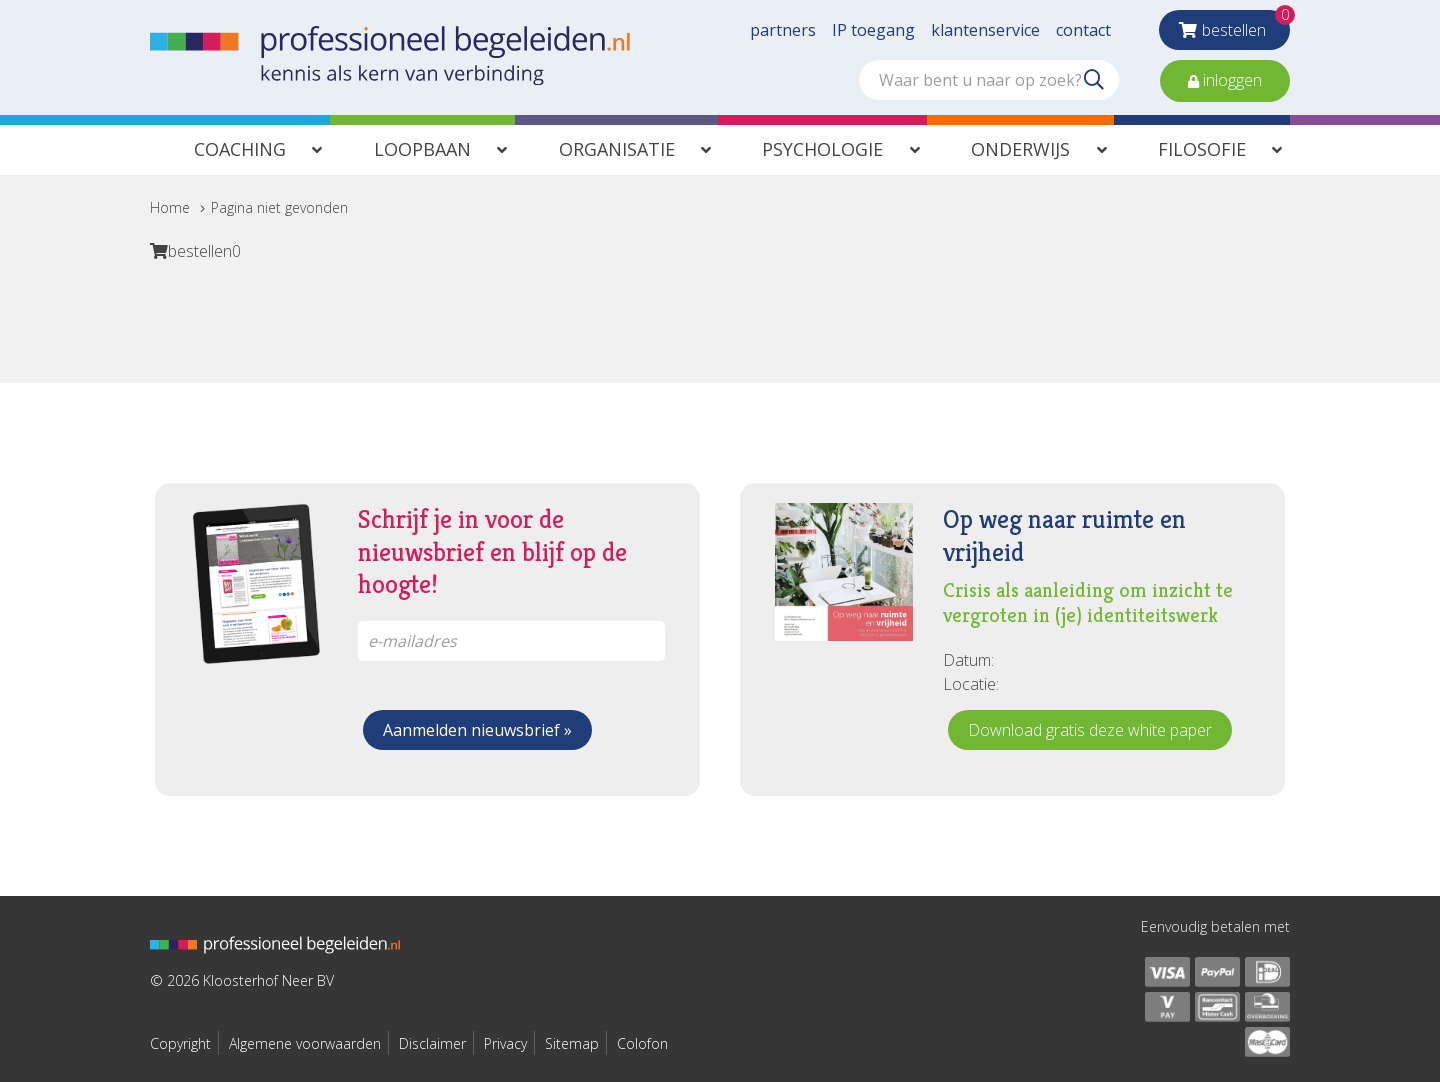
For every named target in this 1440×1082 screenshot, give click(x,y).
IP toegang (873, 30)
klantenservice (985, 30)
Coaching (240, 149)
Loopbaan (422, 149)
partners (783, 30)
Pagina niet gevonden (279, 207)
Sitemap (572, 1043)
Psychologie (822, 149)
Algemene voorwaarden (305, 1043)
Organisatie (617, 149)
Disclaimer (432, 1043)
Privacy (505, 1043)
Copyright (180, 1043)
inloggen (1230, 80)
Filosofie (1202, 149)
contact (1083, 30)
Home (170, 207)
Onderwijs (1020, 149)
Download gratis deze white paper (1090, 730)
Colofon (642, 1043)
